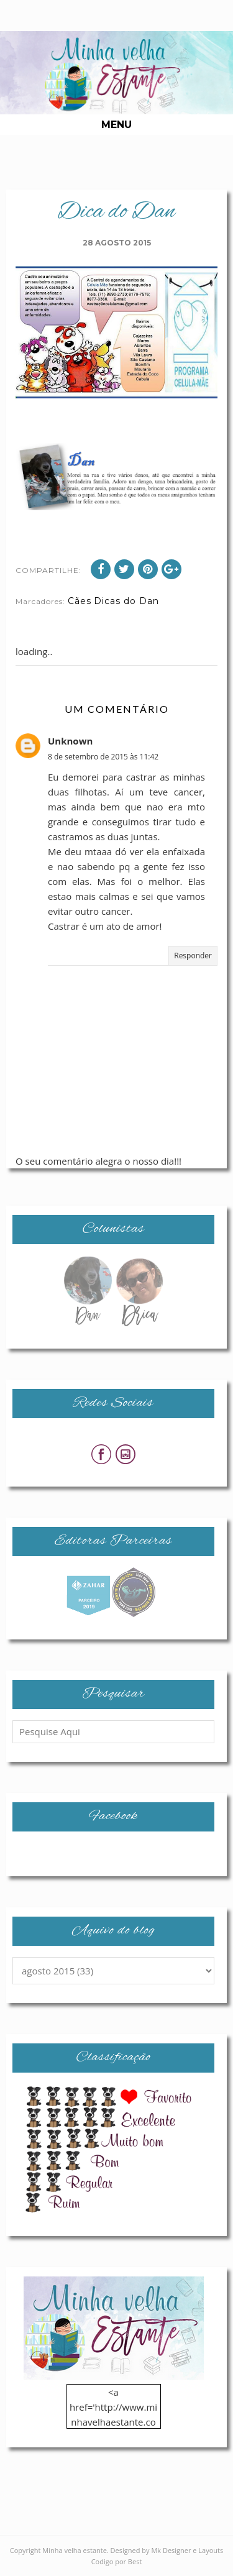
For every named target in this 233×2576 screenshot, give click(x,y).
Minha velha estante (74, 2550)
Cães (79, 601)
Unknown (70, 741)
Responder (193, 955)
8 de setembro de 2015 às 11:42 (103, 756)
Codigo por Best (116, 2561)
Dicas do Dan (126, 601)
